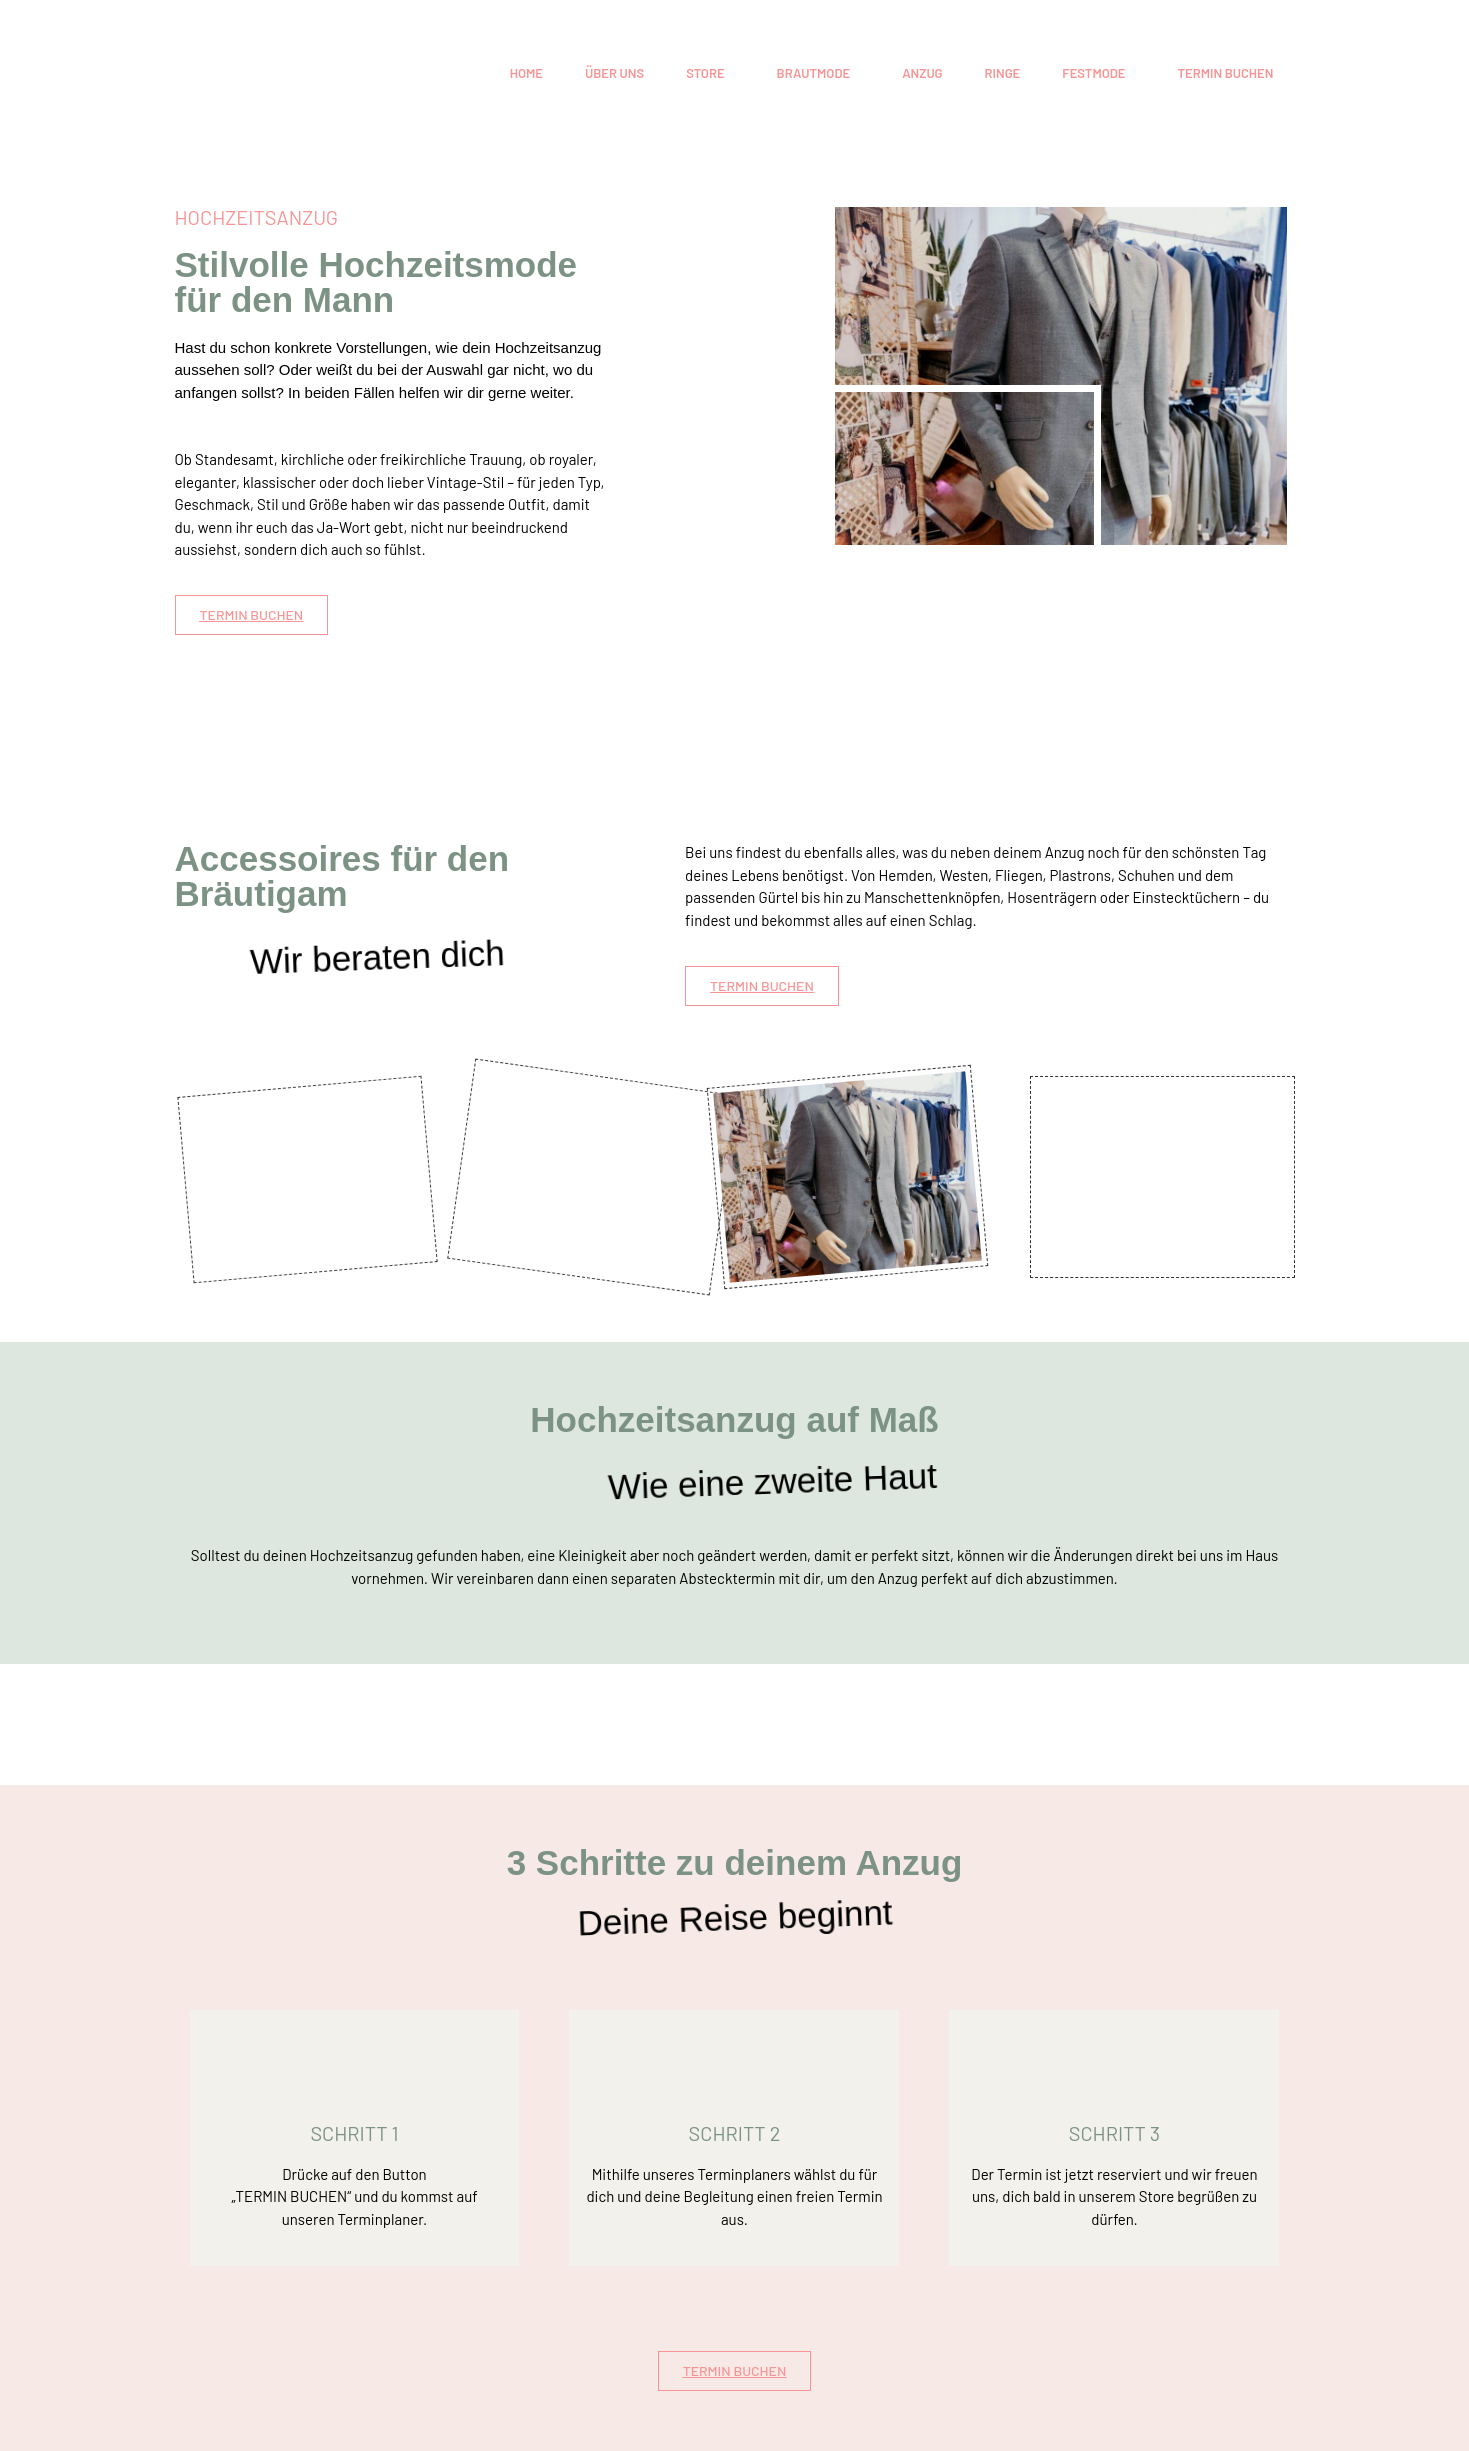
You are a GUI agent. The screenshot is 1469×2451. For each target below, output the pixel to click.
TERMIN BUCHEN (1225, 73)
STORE (705, 73)
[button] (710, 73)
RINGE (1003, 73)
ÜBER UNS (614, 73)
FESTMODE (1093, 73)
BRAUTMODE (814, 73)
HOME (526, 73)
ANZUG (922, 73)
